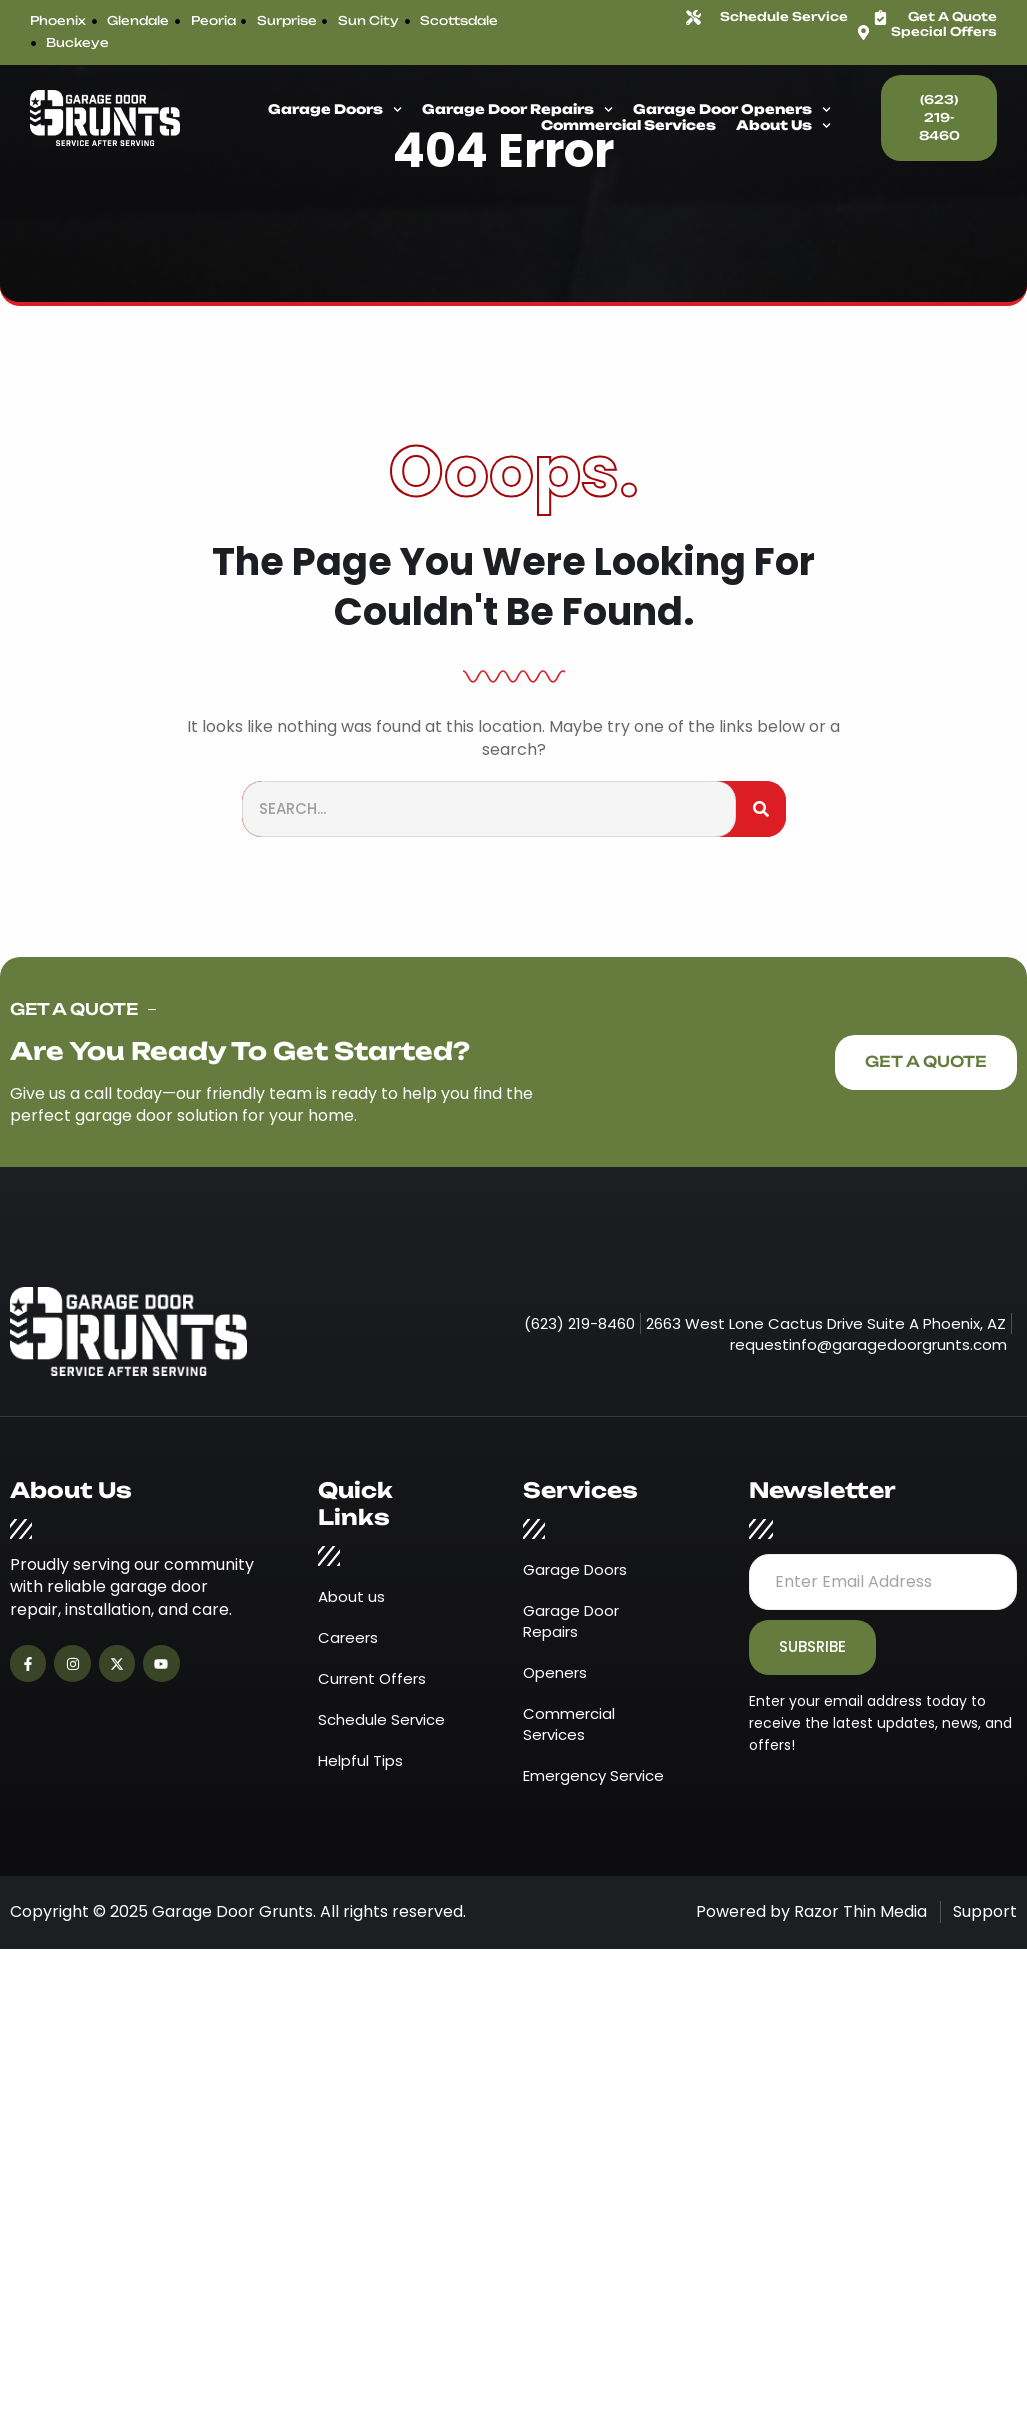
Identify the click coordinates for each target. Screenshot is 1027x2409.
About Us (783, 126)
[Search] (761, 809)
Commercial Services (628, 125)
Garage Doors (335, 110)
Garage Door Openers (732, 110)
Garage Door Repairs (517, 110)
